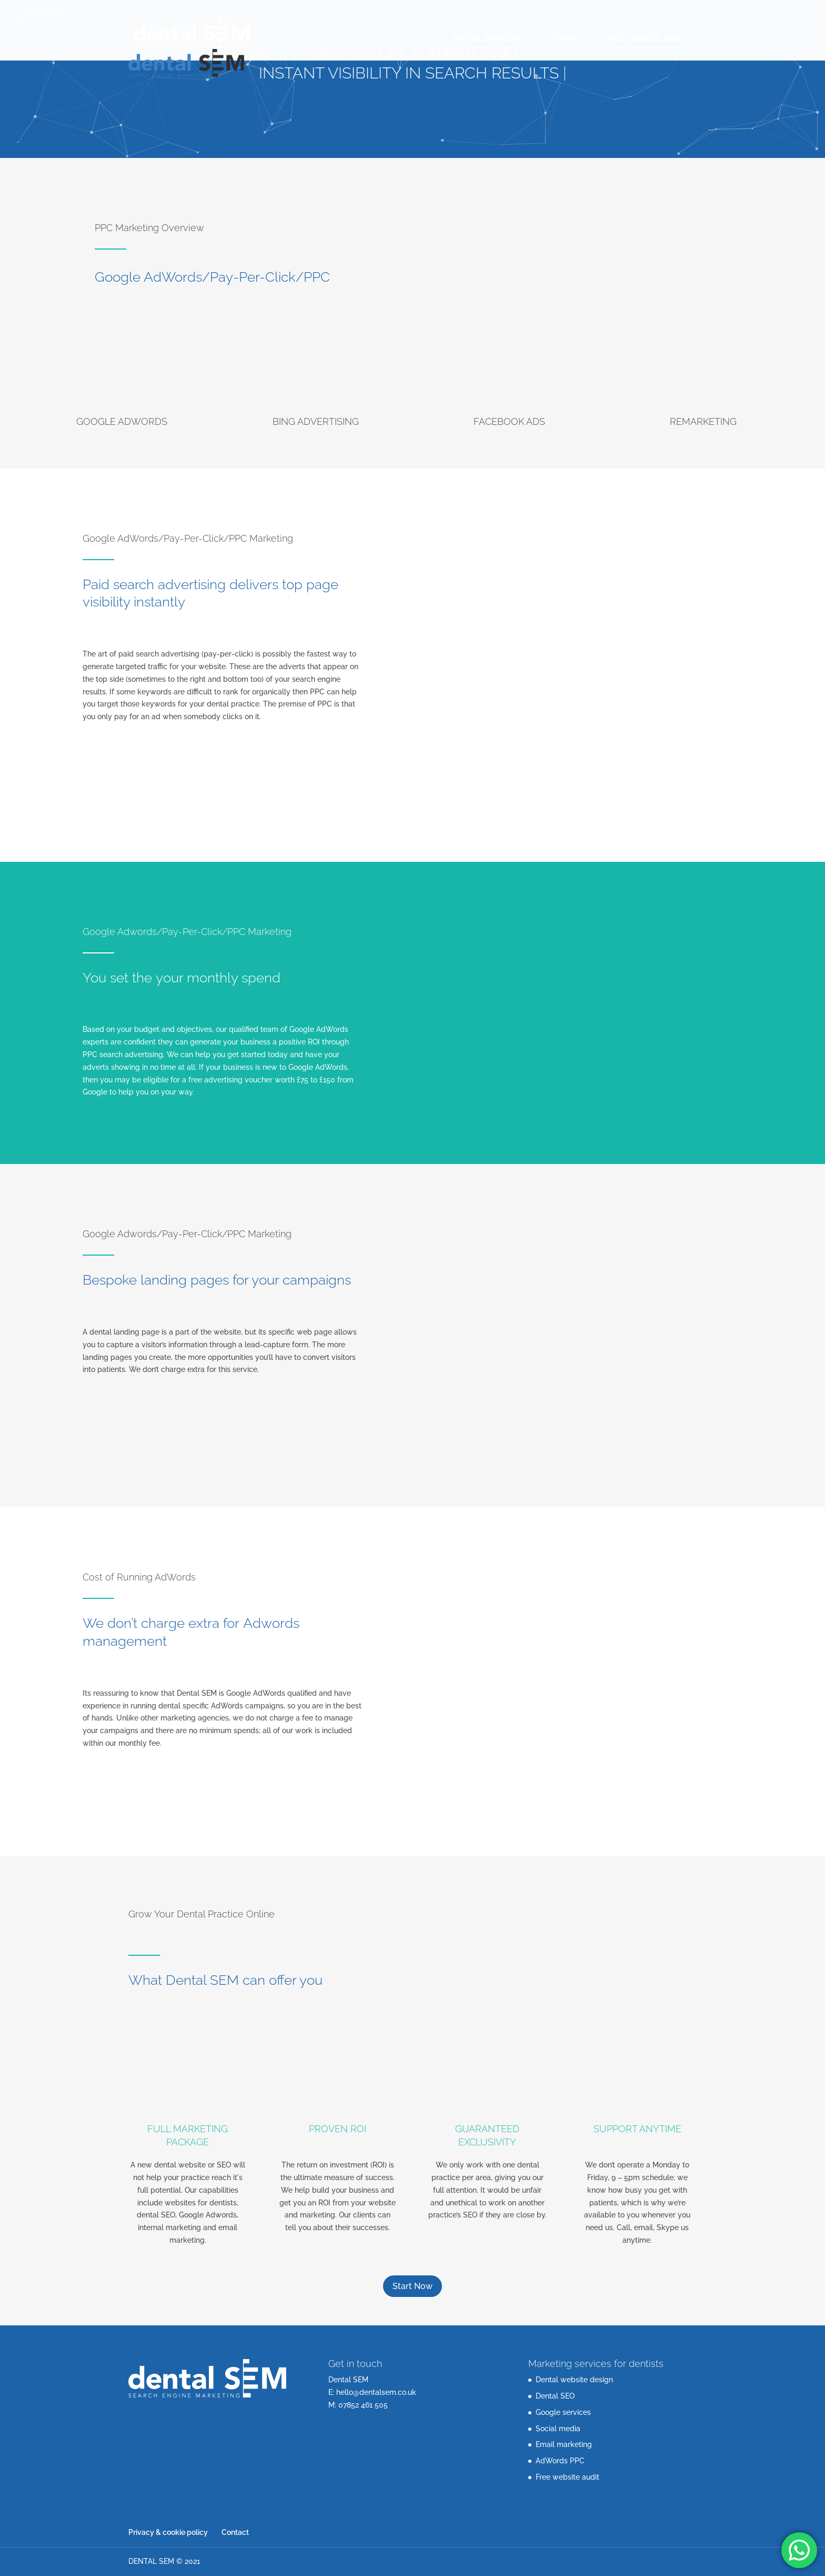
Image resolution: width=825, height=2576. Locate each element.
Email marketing (564, 2444)
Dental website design (574, 2379)
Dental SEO (555, 2396)
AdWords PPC (560, 2460)
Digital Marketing (490, 39)
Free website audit (646, 38)
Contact (566, 39)
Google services (563, 2412)
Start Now (412, 2286)
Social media (558, 2428)
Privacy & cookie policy (168, 2532)
